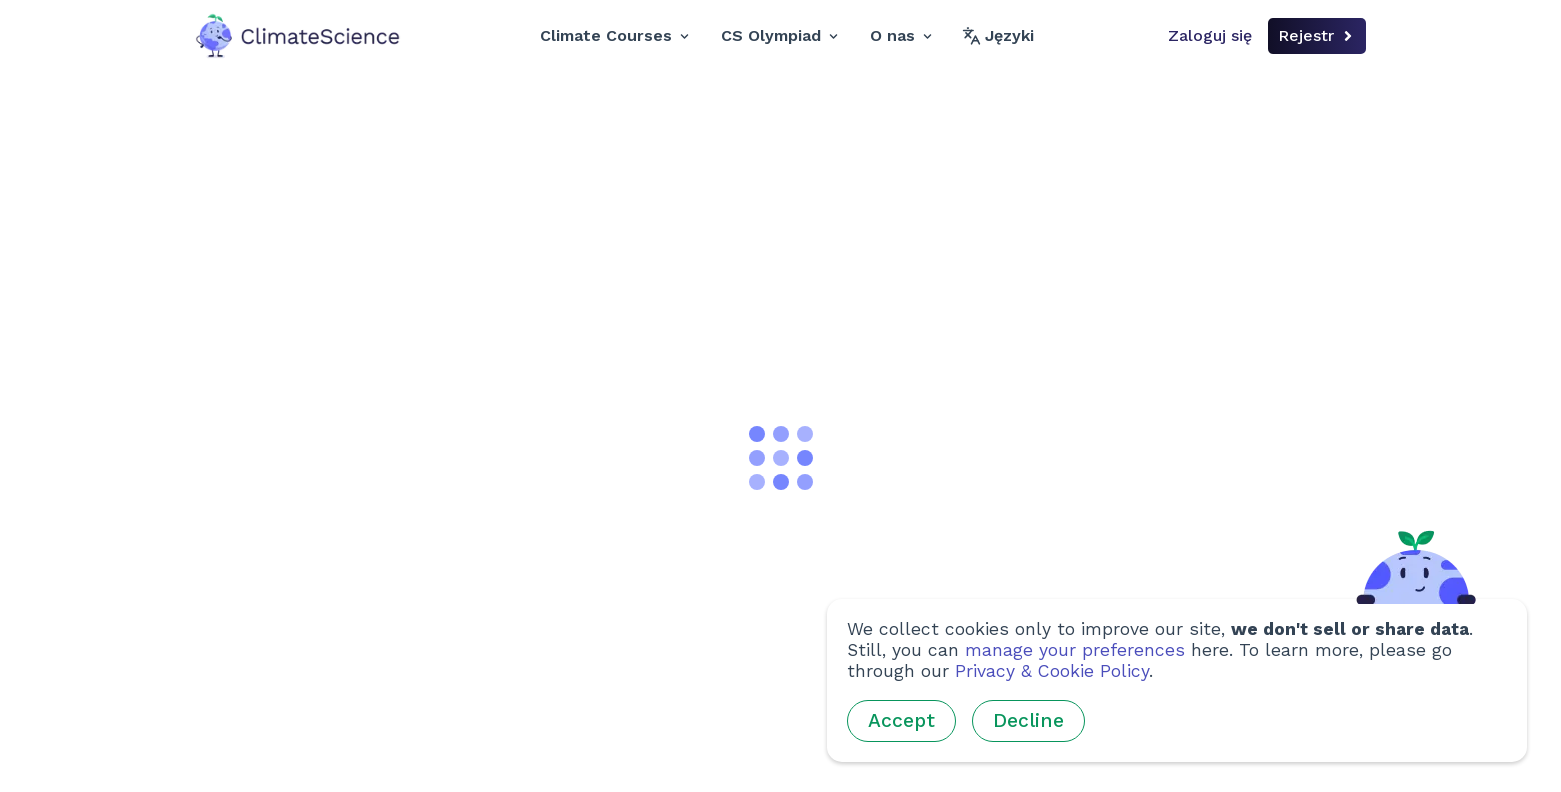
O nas (901, 35)
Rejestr (1317, 35)
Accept (901, 720)
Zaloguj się (1210, 35)
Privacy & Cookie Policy (1052, 671)
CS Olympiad (779, 35)
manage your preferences (1075, 650)
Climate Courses (614, 35)
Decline (1028, 720)
